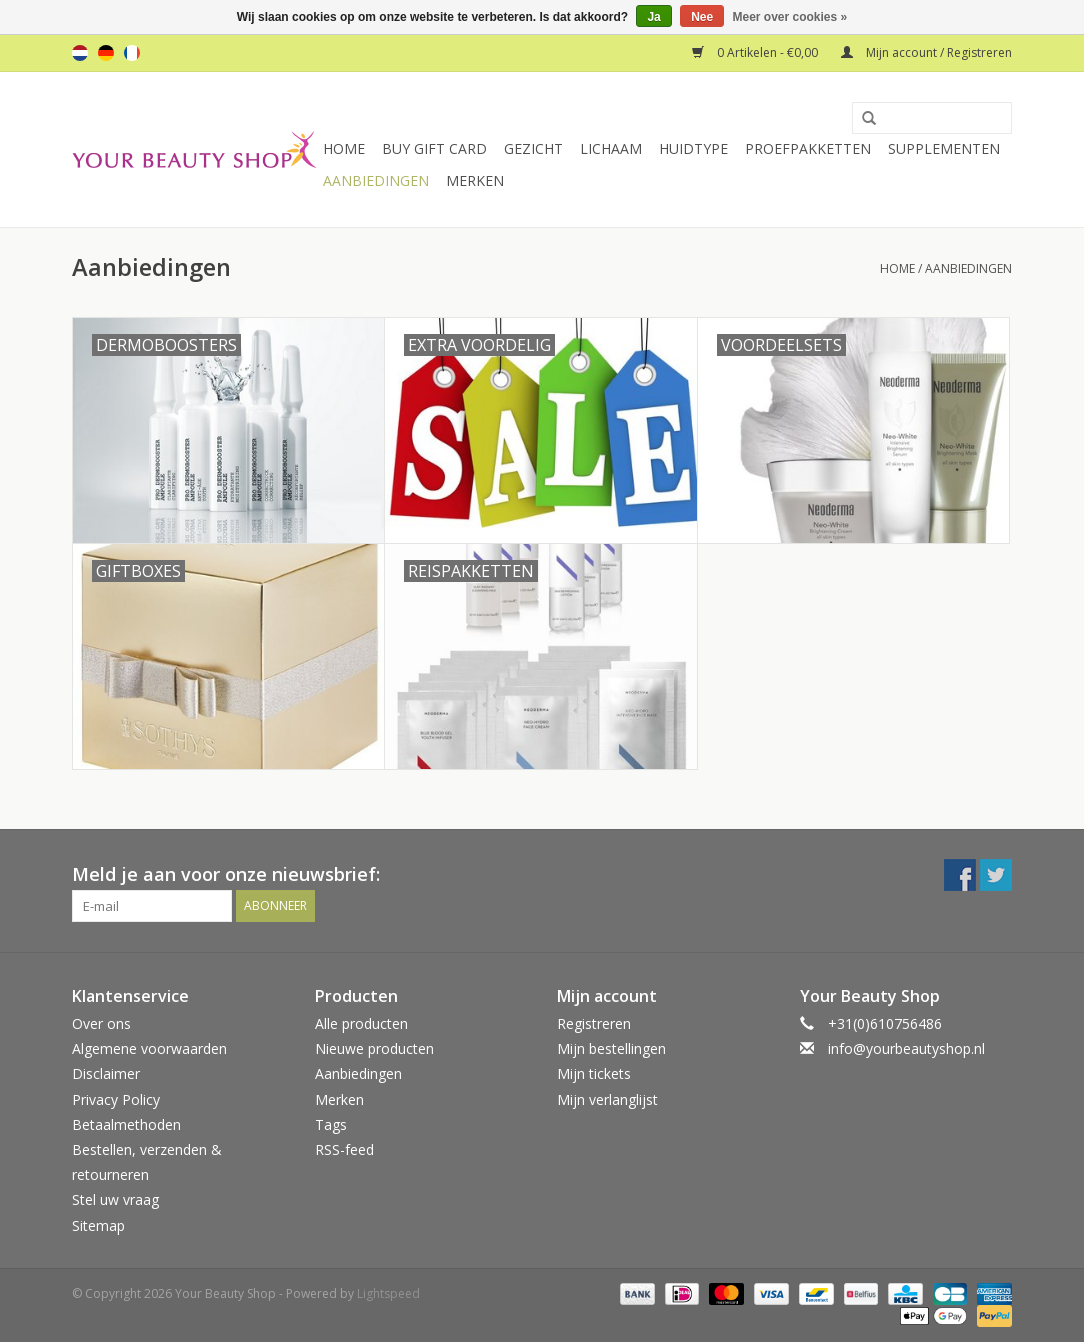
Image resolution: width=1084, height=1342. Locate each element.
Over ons (101, 1023)
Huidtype (693, 148)
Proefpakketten (808, 148)
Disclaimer (106, 1073)
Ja (653, 17)
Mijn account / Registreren (926, 52)
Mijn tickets (594, 1073)
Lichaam (611, 148)
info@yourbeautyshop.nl (906, 1048)
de (106, 53)
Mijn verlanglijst (607, 1099)
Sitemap (98, 1225)
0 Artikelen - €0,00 (756, 52)
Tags (331, 1124)
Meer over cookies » (790, 17)
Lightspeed (388, 1293)
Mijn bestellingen (611, 1048)
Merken (475, 180)
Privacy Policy (116, 1099)
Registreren (594, 1023)
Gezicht (533, 148)
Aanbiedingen (376, 180)
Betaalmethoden (126, 1124)
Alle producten (361, 1023)
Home (344, 148)
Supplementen (944, 148)
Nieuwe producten (374, 1048)
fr (132, 53)
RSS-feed (344, 1149)
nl (80, 53)
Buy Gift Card (434, 148)
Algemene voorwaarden (149, 1048)
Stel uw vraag (115, 1199)
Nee (702, 17)
